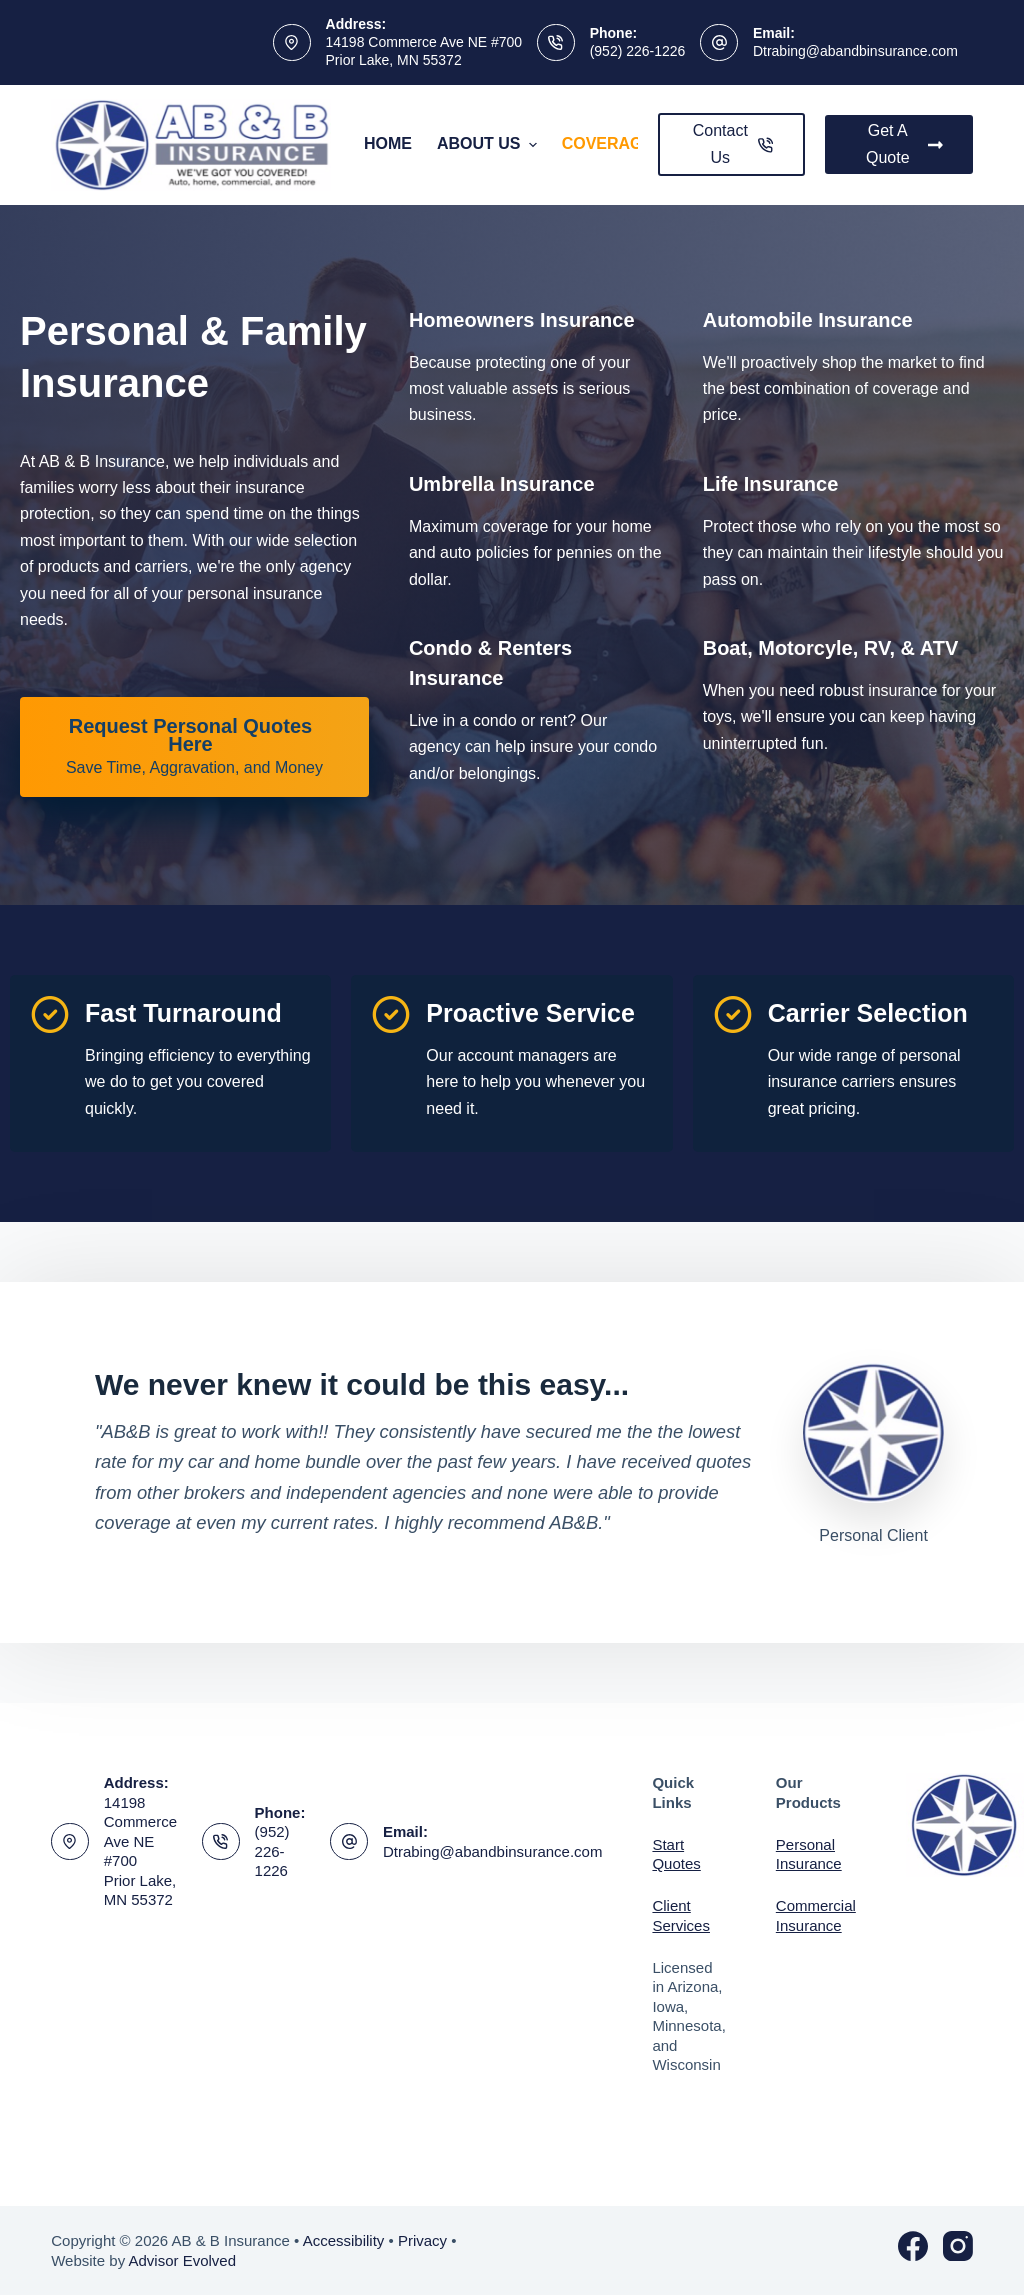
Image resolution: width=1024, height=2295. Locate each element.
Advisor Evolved (182, 2260)
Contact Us (733, 143)
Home (388, 143)
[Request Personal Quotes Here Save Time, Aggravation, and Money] (194, 747)
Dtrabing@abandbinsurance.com (855, 51)
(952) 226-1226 (638, 51)
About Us (489, 144)
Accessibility (344, 2240)
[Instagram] (958, 2246)
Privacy (422, 2240)
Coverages (623, 144)
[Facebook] (913, 2246)
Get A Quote (904, 143)
